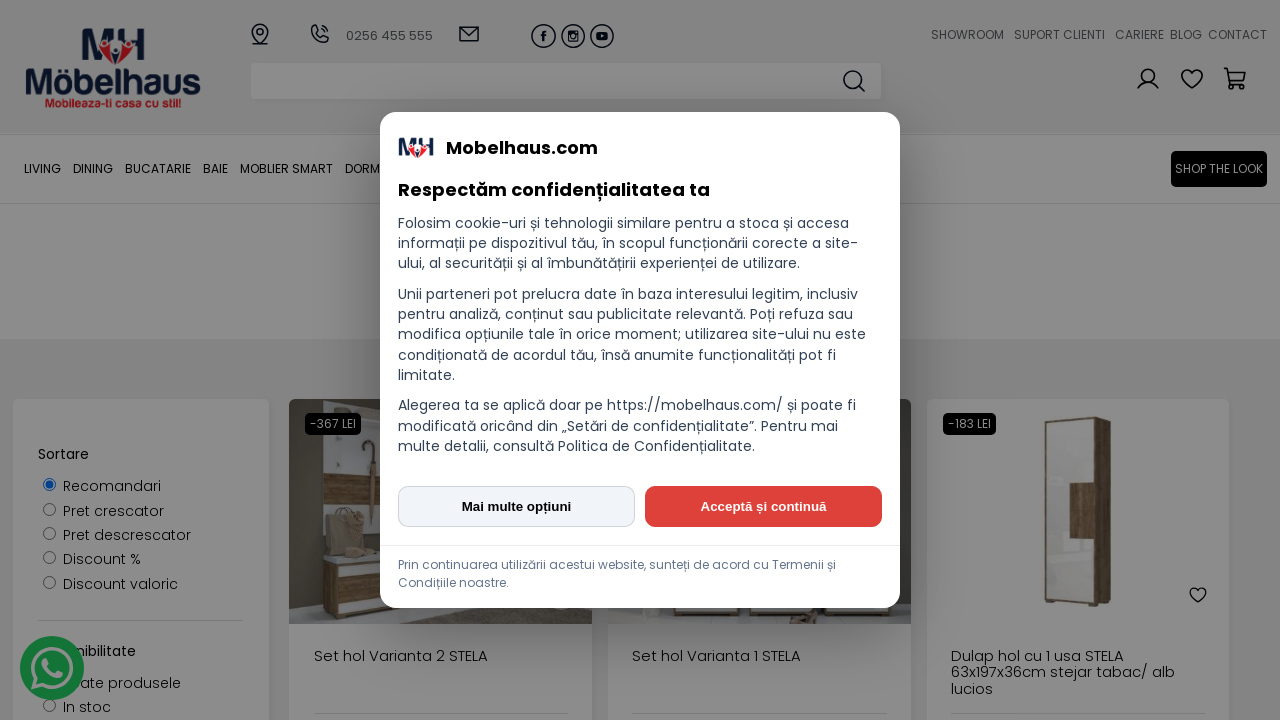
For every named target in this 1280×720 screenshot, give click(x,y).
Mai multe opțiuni (517, 506)
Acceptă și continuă (764, 506)
